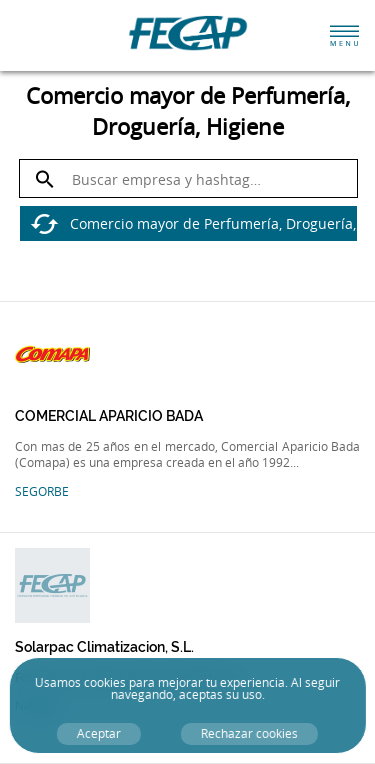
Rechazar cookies (249, 733)
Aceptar (99, 733)
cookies (105, 682)
